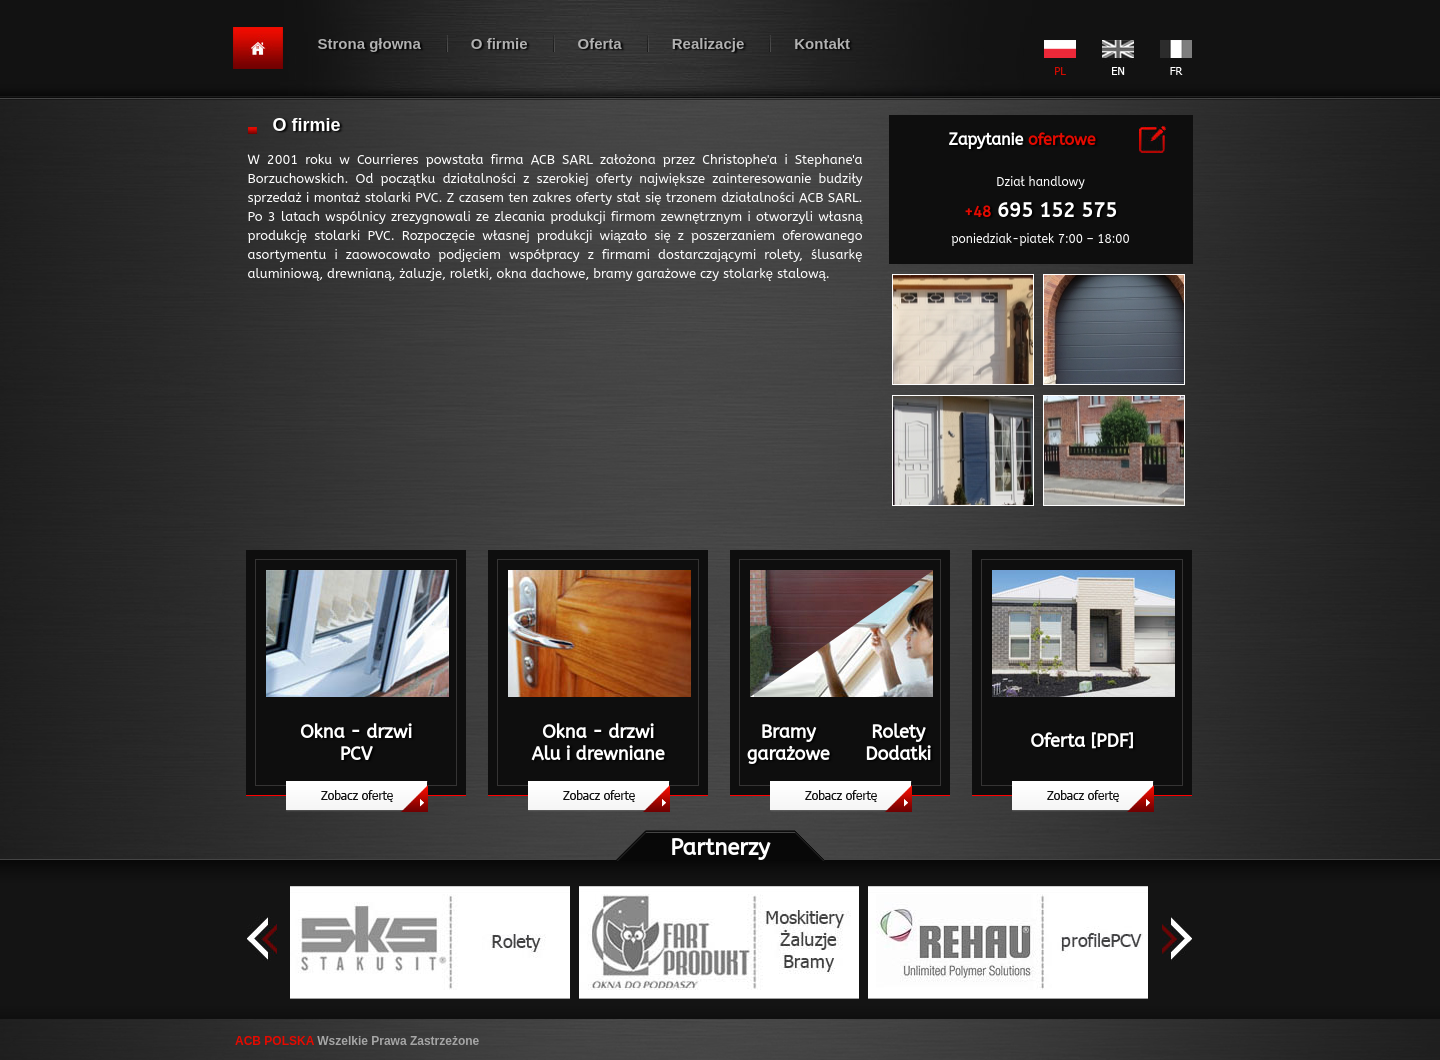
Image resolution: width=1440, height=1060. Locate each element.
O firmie (499, 43)
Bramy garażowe (788, 743)
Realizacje (708, 43)
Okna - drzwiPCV (356, 743)
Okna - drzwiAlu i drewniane (597, 743)
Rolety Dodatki (898, 743)
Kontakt (822, 43)
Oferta (600, 43)
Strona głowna (369, 43)
